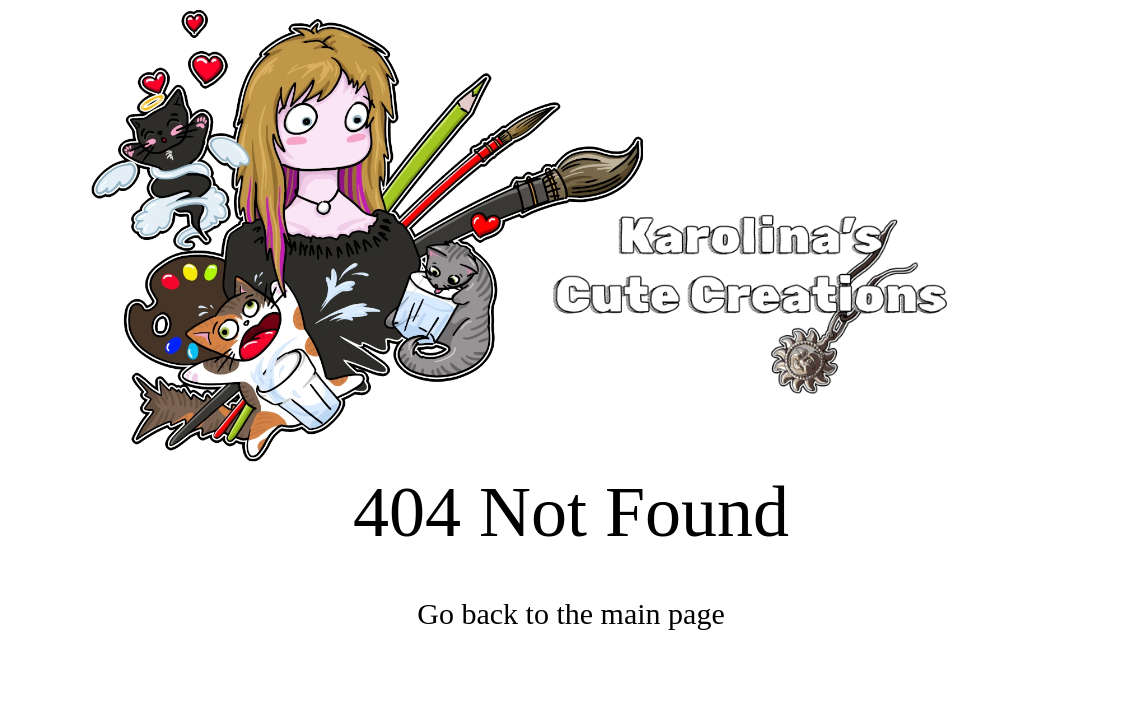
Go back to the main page (570, 613)
